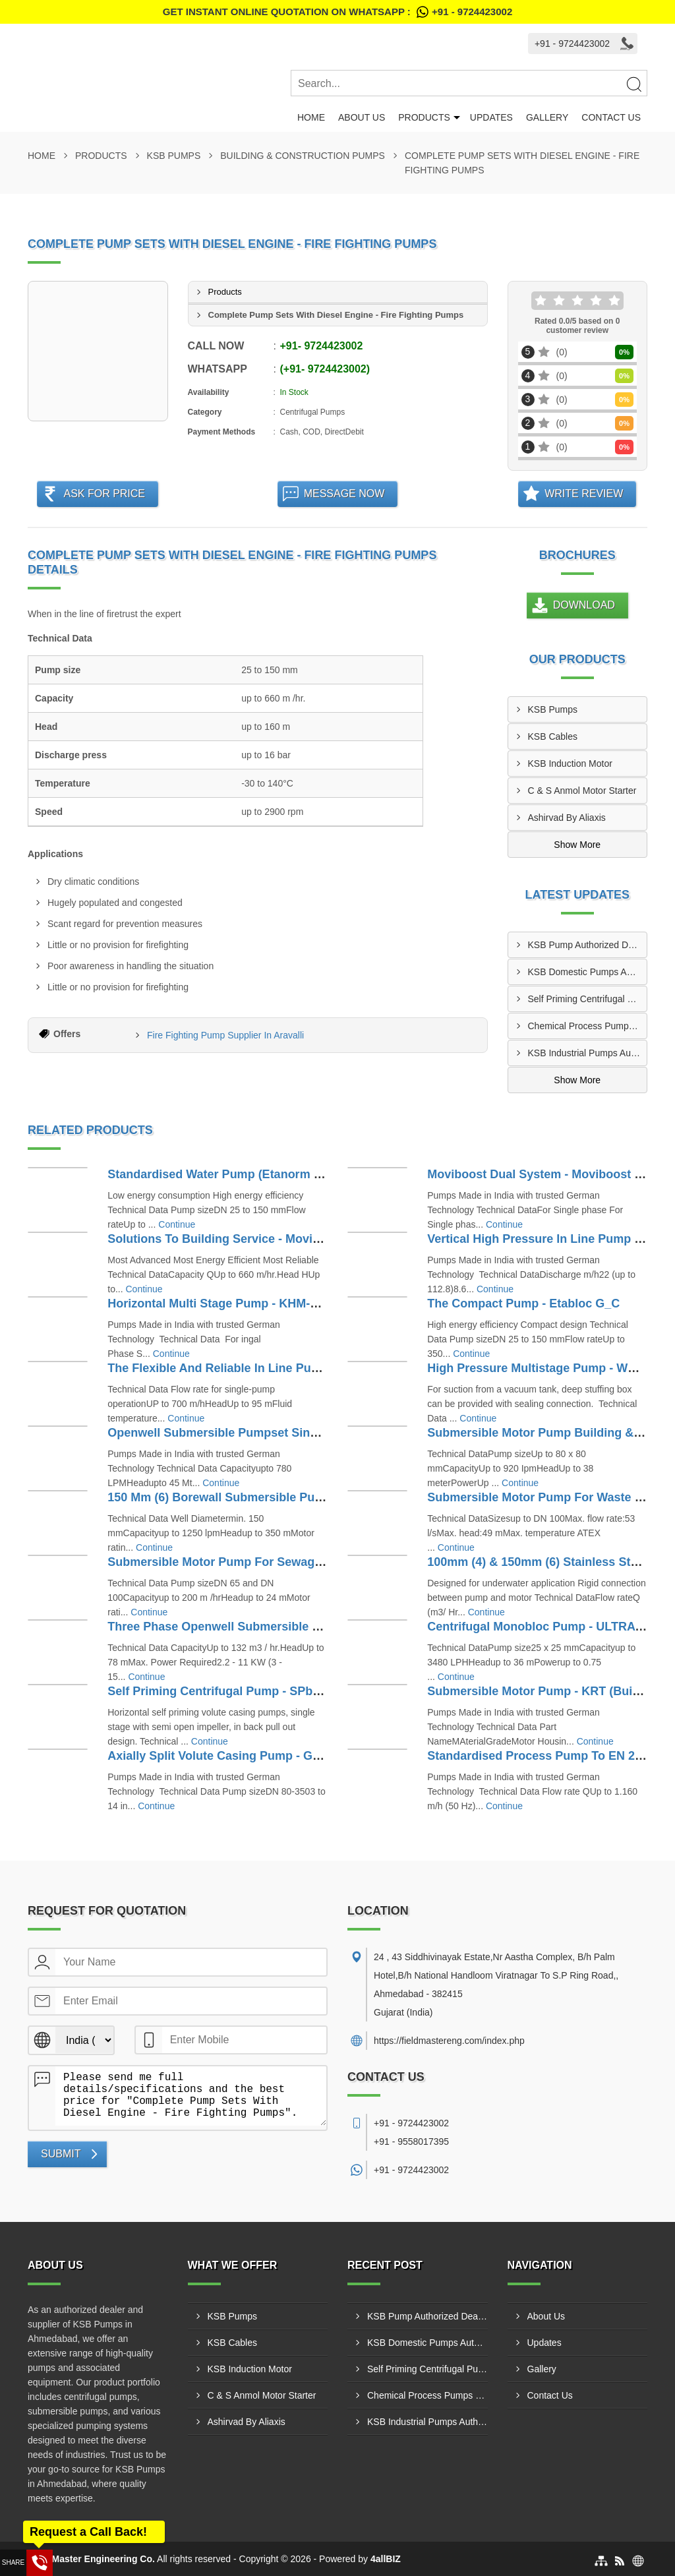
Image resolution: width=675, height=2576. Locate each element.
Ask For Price (104, 493)
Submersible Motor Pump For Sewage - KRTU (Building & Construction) (309, 1562)
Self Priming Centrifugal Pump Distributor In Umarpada (587, 999)
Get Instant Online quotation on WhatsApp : (337, 12)
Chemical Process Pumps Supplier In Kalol (587, 1026)
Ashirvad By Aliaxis (567, 817)
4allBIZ (385, 2559)
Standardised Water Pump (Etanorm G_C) (224, 1174)
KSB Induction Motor (570, 763)
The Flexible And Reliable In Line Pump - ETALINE (248, 1368)
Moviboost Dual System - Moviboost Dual (543, 1174)
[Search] (633, 84)
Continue (176, 1224)
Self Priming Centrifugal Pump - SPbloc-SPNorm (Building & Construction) (317, 1691)
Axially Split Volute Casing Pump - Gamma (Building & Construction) (300, 1755)
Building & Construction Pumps (302, 155)
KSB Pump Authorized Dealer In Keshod (587, 945)
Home (311, 117)
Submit (60, 2153)
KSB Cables (552, 736)
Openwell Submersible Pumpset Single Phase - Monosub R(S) (281, 1432)
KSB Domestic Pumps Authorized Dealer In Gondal (587, 972)
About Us (361, 117)
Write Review (583, 493)
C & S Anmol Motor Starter (582, 790)
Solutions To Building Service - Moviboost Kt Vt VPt (253, 1238)
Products (424, 117)
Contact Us (611, 117)
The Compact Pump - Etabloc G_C (523, 1303)
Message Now (344, 493)
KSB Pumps (174, 155)
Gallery (547, 117)
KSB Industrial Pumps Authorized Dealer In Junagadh (587, 1053)
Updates (491, 117)
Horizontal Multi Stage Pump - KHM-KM (217, 1303)
